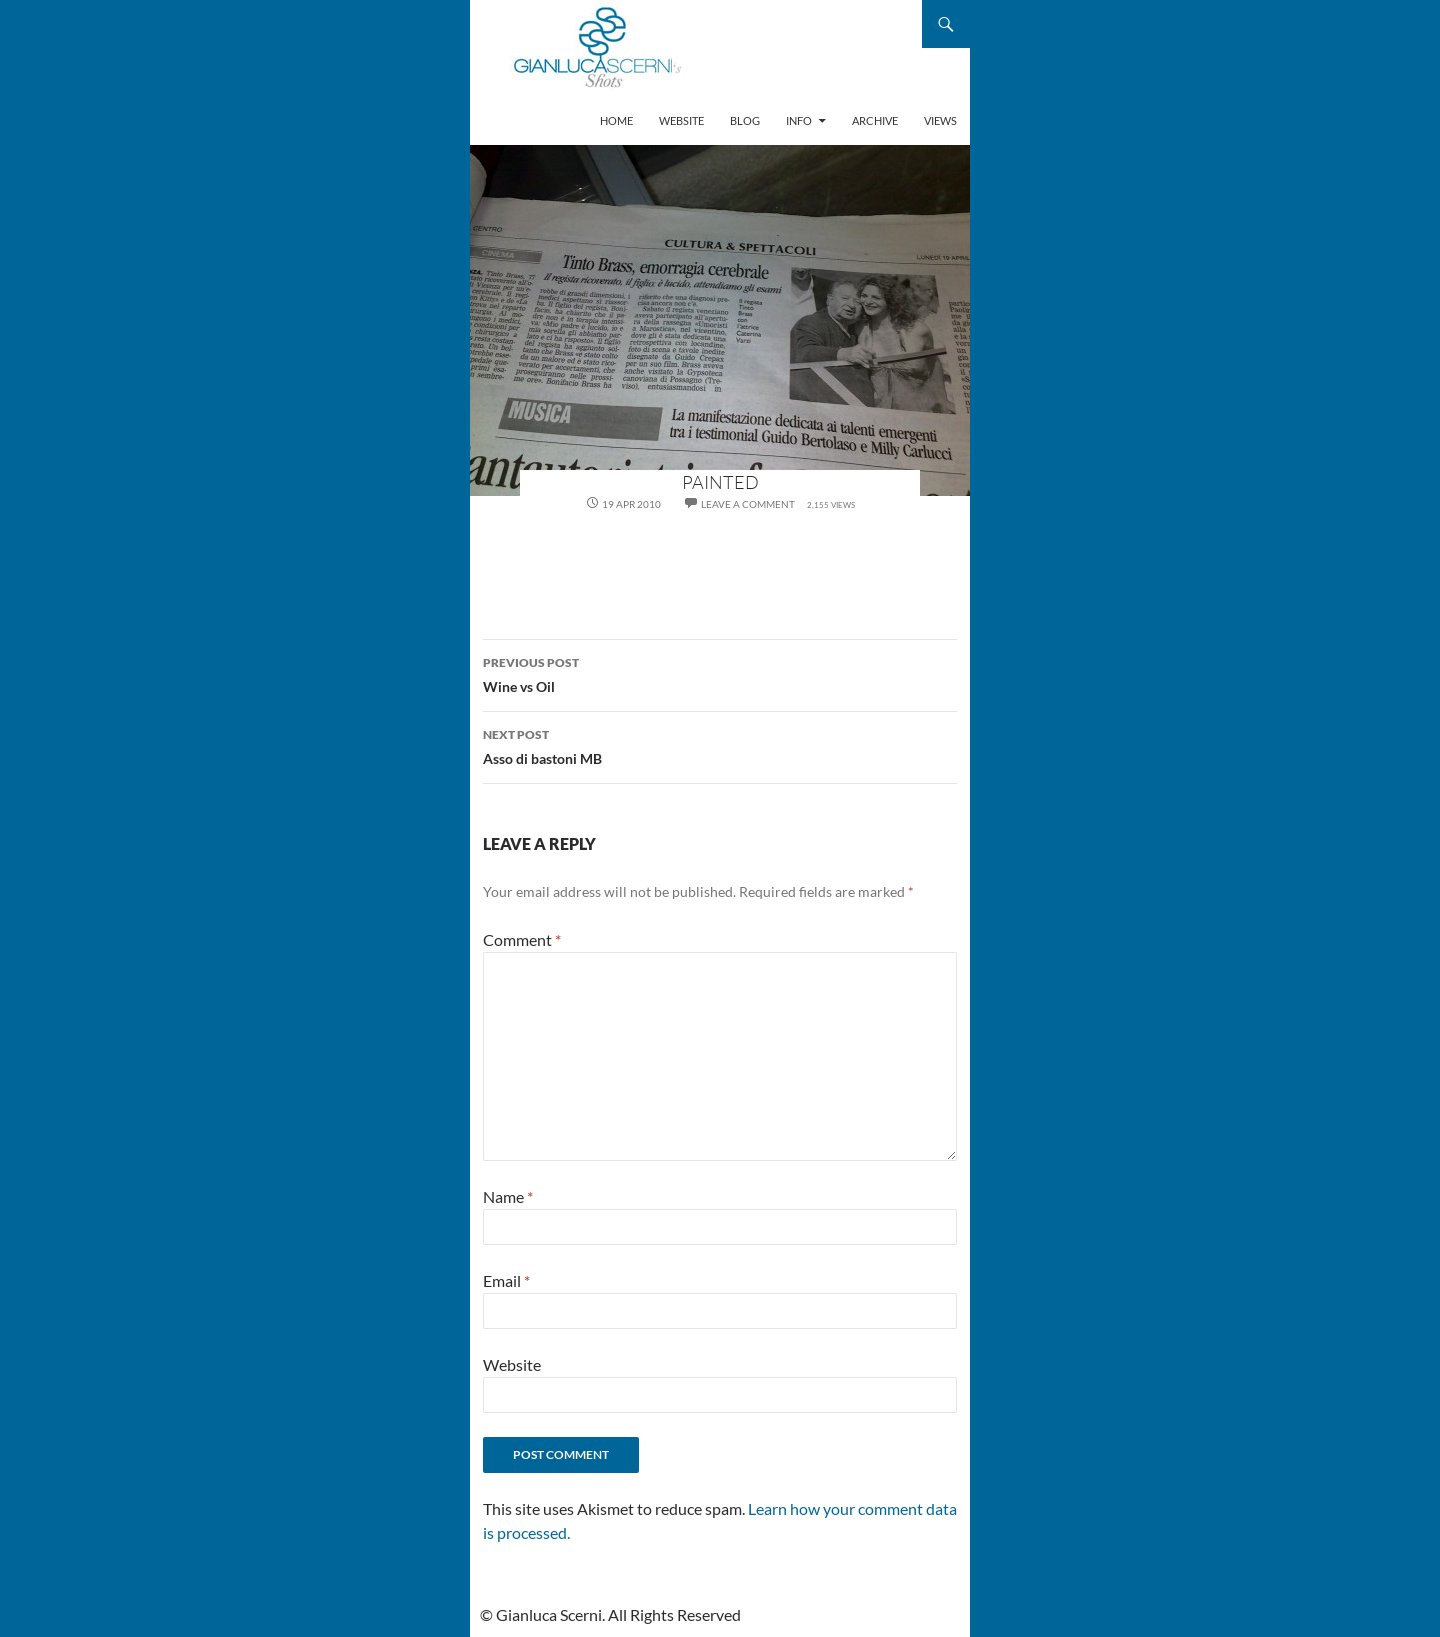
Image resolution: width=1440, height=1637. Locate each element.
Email (506, 1280)
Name (508, 1196)
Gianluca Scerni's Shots (598, 48)
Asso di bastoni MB (720, 745)
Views (940, 120)
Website (681, 120)
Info (799, 120)
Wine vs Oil (720, 673)
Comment (522, 939)
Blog (745, 120)
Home (616, 120)
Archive (875, 120)
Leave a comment (748, 504)
